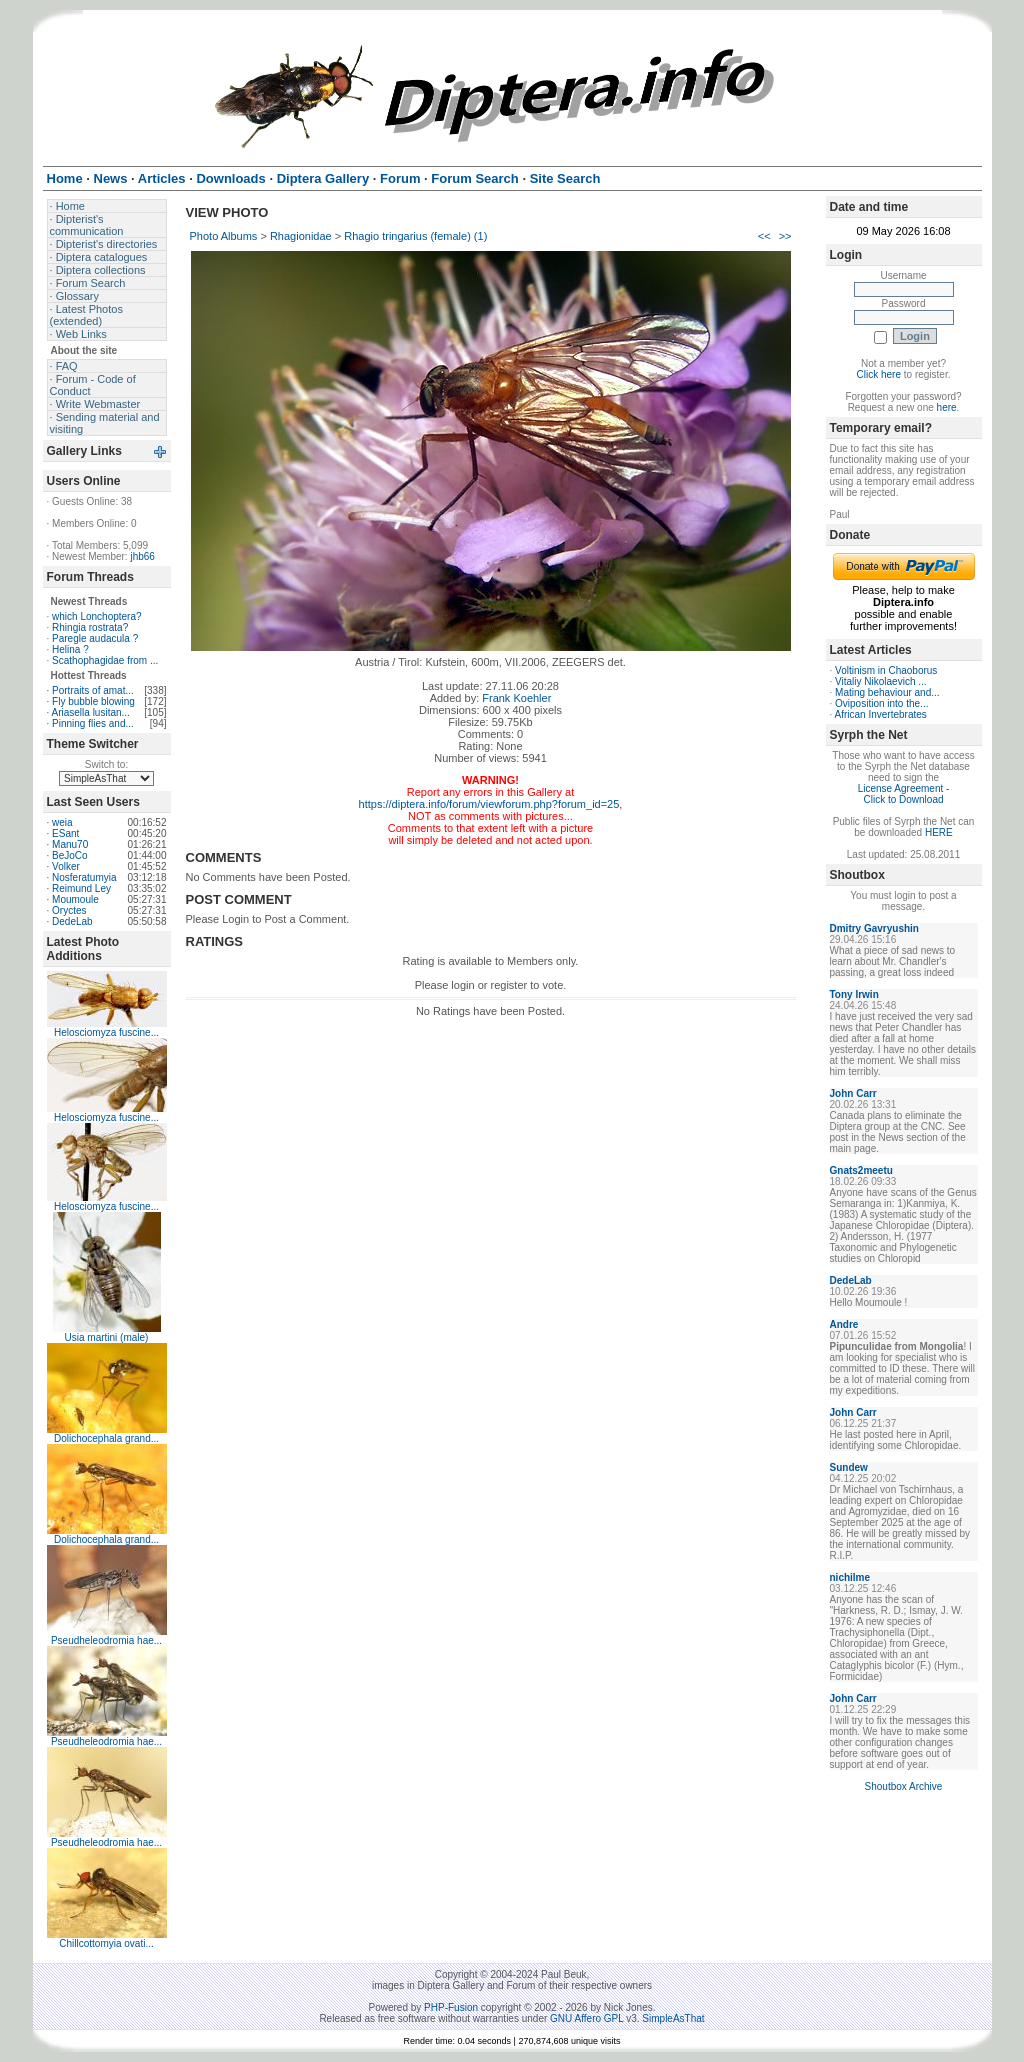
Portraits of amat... (93, 690)
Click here (879, 374)
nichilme (850, 1577)
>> (785, 236)
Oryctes (69, 910)
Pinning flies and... (93, 723)
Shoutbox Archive (904, 1786)
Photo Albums (224, 236)
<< (764, 236)
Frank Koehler (516, 698)
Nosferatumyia (84, 877)
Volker (66, 866)
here (947, 407)
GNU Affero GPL (586, 2018)
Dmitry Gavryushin (874, 928)
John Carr (853, 1093)
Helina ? (70, 649)
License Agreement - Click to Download (904, 794)
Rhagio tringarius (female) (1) (415, 236)
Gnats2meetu (861, 1170)
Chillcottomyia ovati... (106, 1943)
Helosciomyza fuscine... (106, 1032)
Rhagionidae (301, 236)
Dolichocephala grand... (106, 1438)
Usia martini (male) (107, 1337)
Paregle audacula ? (95, 638)
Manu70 (70, 844)
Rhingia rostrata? (90, 627)
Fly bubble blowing (93, 701)
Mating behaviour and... (887, 692)
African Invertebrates (881, 714)
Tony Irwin (854, 994)
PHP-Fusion (451, 2007)
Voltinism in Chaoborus (886, 670)
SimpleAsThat (673, 2018)
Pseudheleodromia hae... (106, 1640)
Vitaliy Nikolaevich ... (881, 681)
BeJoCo (70, 855)
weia (62, 822)
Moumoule (75, 899)
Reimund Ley (81, 888)
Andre (844, 1324)
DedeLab (72, 921)
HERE (939, 832)
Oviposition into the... (881, 703)
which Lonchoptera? (97, 616)
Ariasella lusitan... (91, 712)
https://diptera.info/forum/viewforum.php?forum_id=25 (489, 804)
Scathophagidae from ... (105, 660)
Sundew (849, 1467)
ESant (65, 833)
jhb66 (142, 556)
